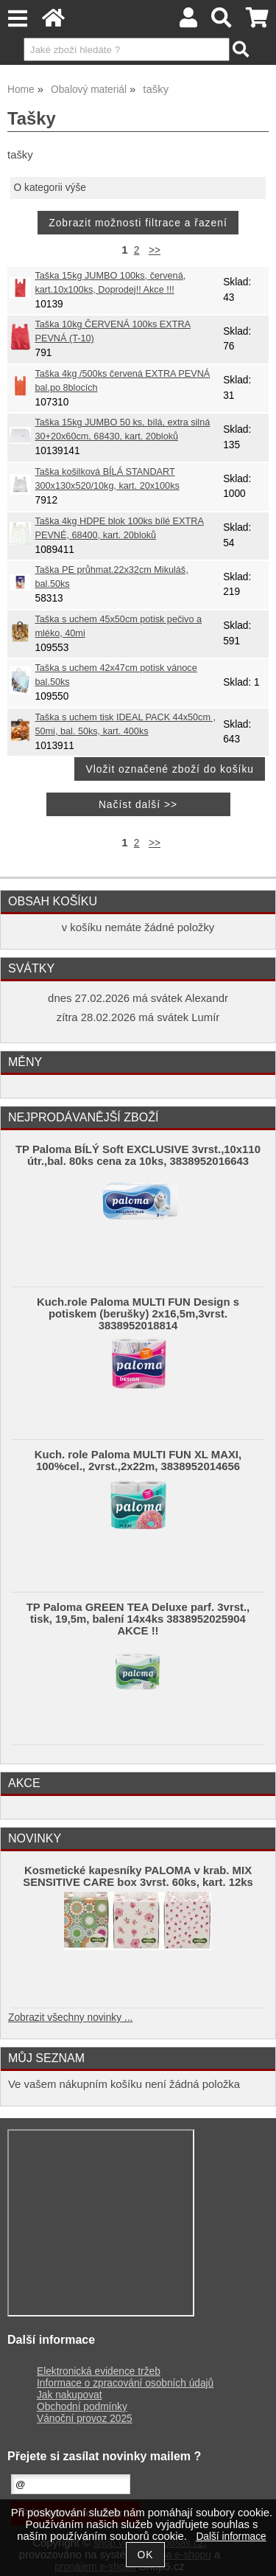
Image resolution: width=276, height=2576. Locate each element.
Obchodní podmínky (82, 2406)
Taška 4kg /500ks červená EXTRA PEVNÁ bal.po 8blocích (122, 381)
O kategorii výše (50, 187)
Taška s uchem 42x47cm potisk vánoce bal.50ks (116, 675)
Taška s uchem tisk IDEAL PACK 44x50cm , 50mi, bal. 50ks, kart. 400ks (125, 724)
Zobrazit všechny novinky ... (70, 2017)
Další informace (231, 2536)
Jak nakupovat (69, 2395)
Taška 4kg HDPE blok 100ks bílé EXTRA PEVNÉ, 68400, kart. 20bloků (119, 528)
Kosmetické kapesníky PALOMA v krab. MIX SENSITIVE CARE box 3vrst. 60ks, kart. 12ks (138, 1876)
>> (154, 250)
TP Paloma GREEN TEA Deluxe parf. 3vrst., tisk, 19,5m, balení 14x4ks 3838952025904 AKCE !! (138, 1619)
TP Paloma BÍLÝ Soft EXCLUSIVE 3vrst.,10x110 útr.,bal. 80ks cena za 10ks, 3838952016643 (138, 1155)
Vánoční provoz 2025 (84, 2418)
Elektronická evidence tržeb (98, 2371)
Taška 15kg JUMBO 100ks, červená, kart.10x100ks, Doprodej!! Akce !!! (110, 283)
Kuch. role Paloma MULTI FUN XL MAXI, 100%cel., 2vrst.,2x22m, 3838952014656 (138, 1460)
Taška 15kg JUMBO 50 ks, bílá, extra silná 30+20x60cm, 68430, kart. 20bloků (122, 429)
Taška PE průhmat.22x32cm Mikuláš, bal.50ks (111, 577)
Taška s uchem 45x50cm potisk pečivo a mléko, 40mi (118, 626)
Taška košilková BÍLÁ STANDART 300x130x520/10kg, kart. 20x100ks (107, 479)
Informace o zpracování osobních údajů (125, 2383)
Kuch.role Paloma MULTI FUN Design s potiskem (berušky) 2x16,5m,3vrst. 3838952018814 (138, 1313)
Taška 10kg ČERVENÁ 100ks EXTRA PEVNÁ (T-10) (113, 331)
